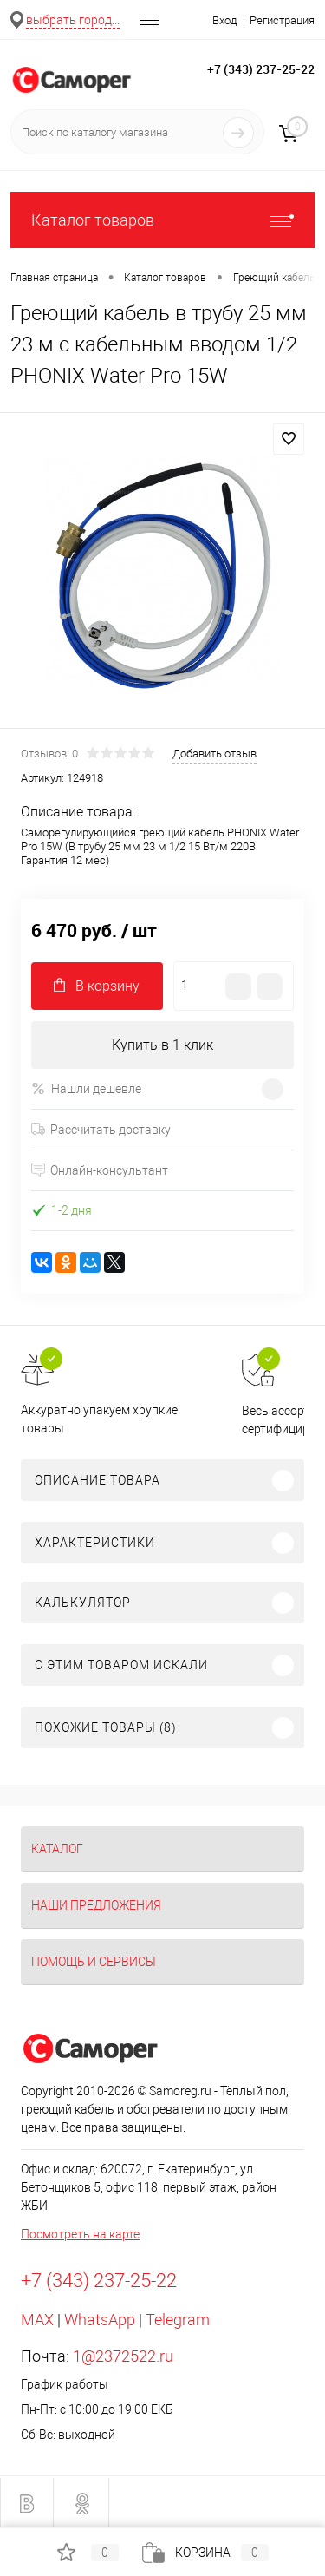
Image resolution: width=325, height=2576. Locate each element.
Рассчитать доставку (101, 1130)
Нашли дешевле (86, 1088)
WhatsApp (99, 2320)
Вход (224, 20)
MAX (37, 2320)
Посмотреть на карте (80, 2234)
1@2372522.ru (123, 2356)
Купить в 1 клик (162, 1045)
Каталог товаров (162, 220)
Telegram (178, 2320)
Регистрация (282, 20)
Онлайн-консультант (99, 1170)
